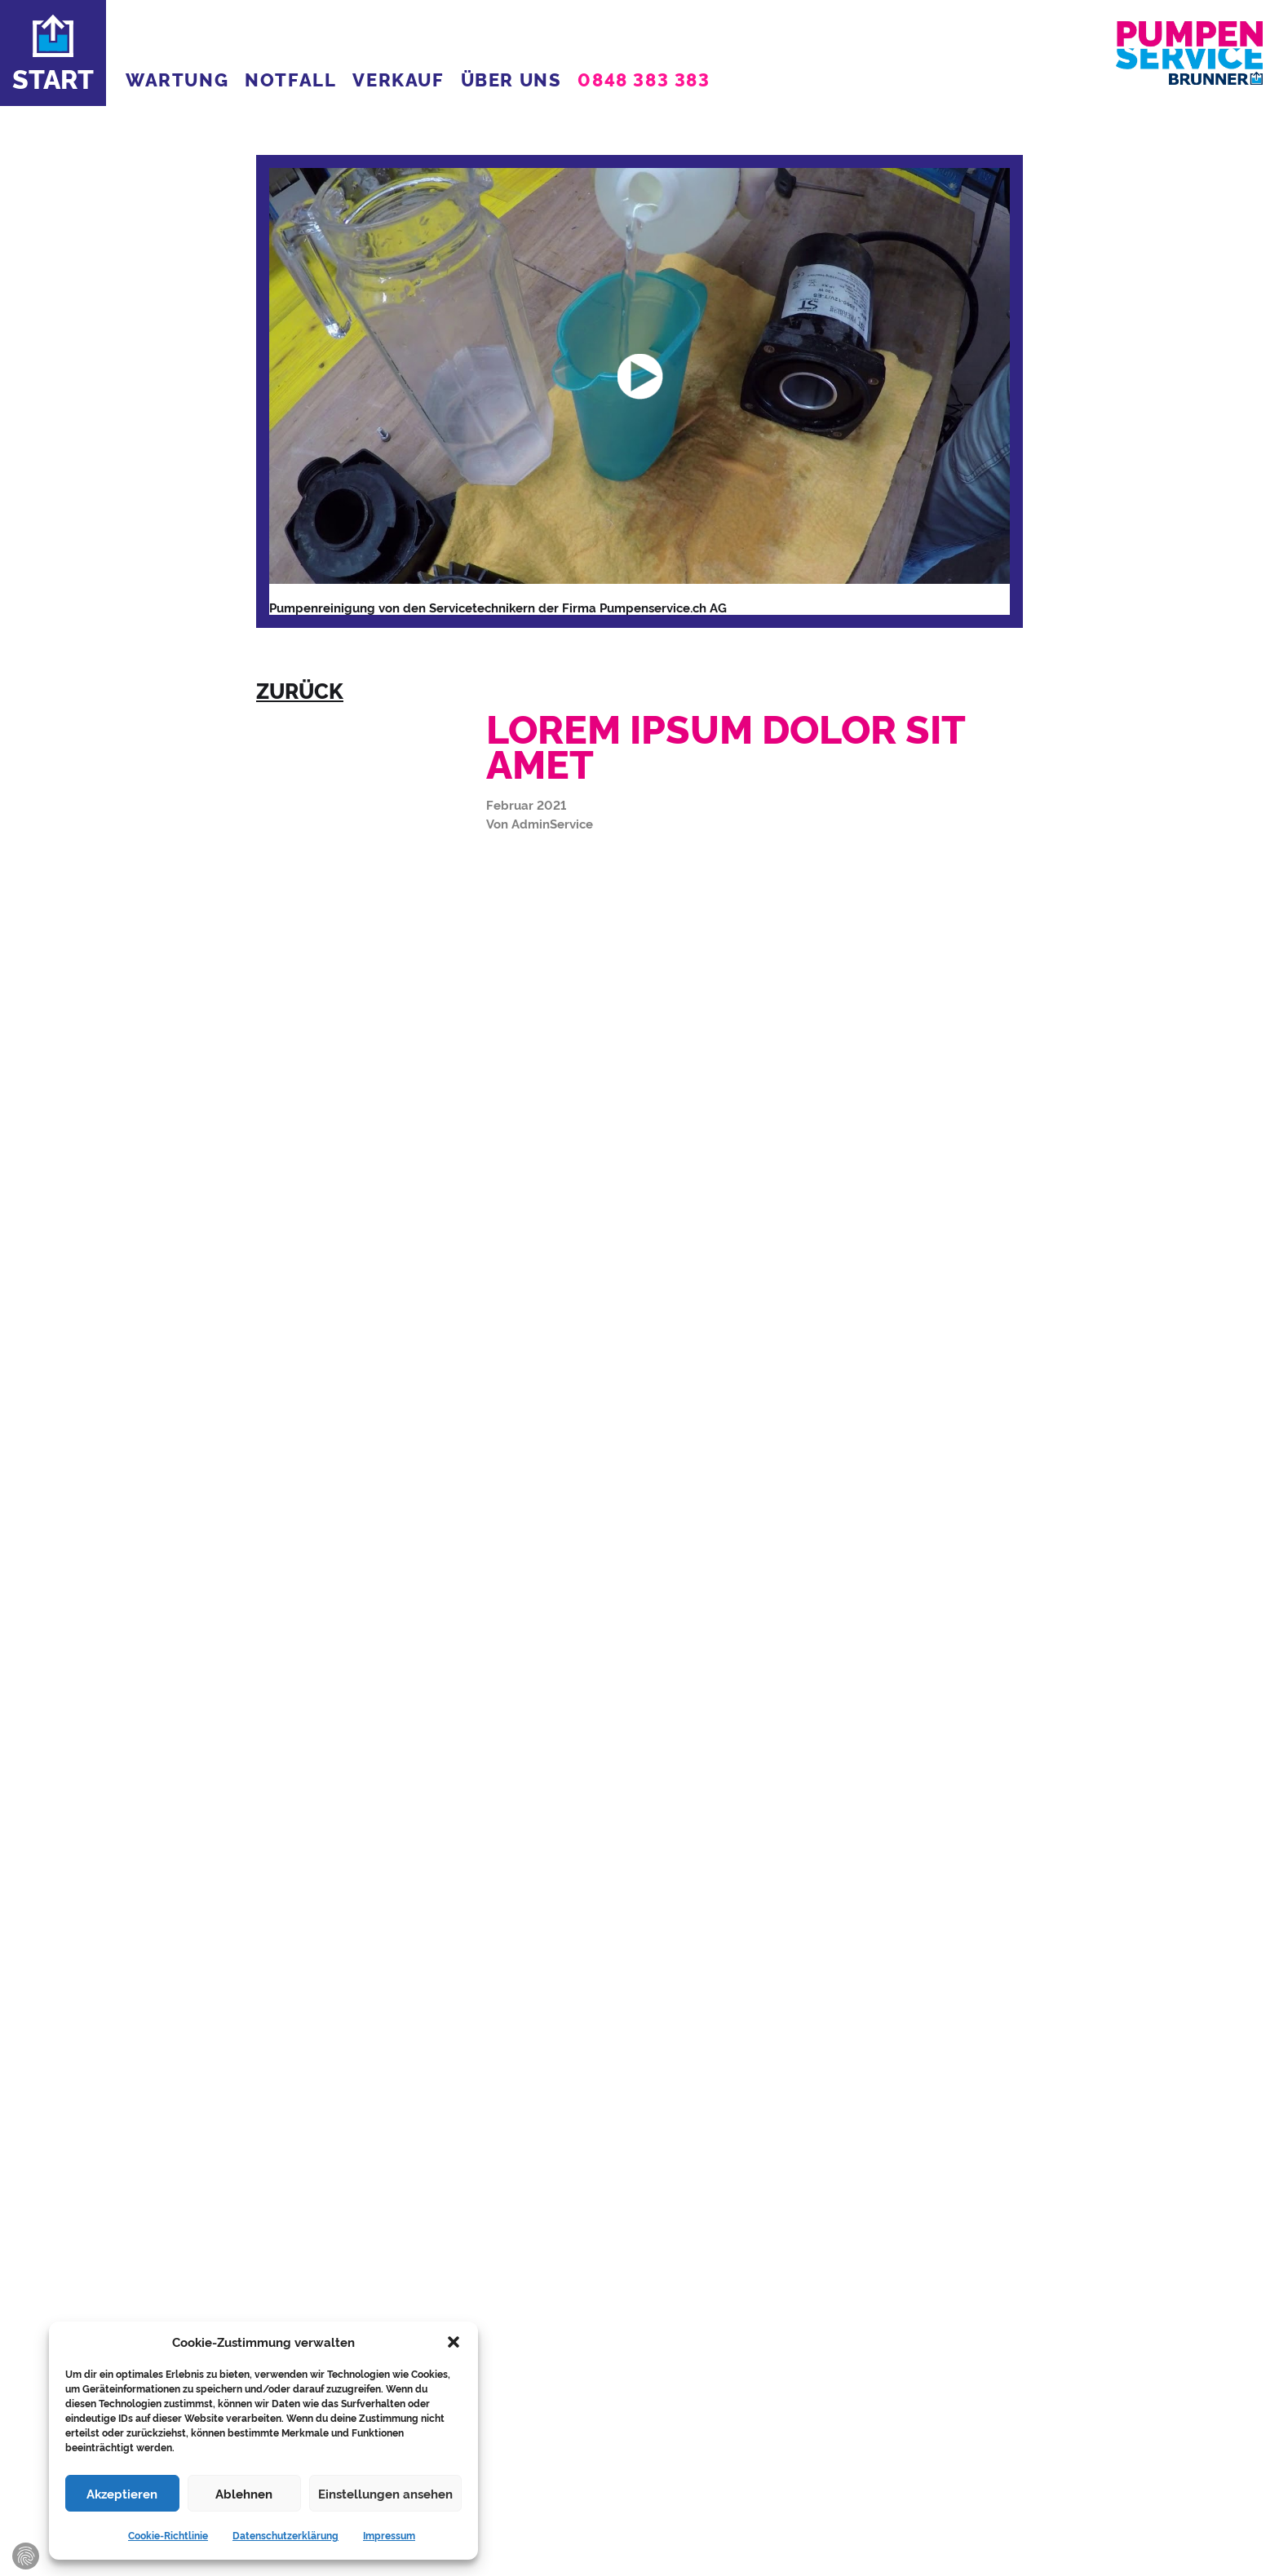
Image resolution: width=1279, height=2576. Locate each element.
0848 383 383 (644, 78)
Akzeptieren (121, 2493)
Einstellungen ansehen (385, 2493)
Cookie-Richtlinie (168, 2535)
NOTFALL (290, 78)
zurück (299, 690)
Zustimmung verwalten (25, 2556)
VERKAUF (398, 78)
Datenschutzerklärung (285, 2535)
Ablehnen (243, 2493)
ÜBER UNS (511, 78)
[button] (453, 2342)
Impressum (389, 2535)
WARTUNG (177, 78)
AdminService (552, 823)
